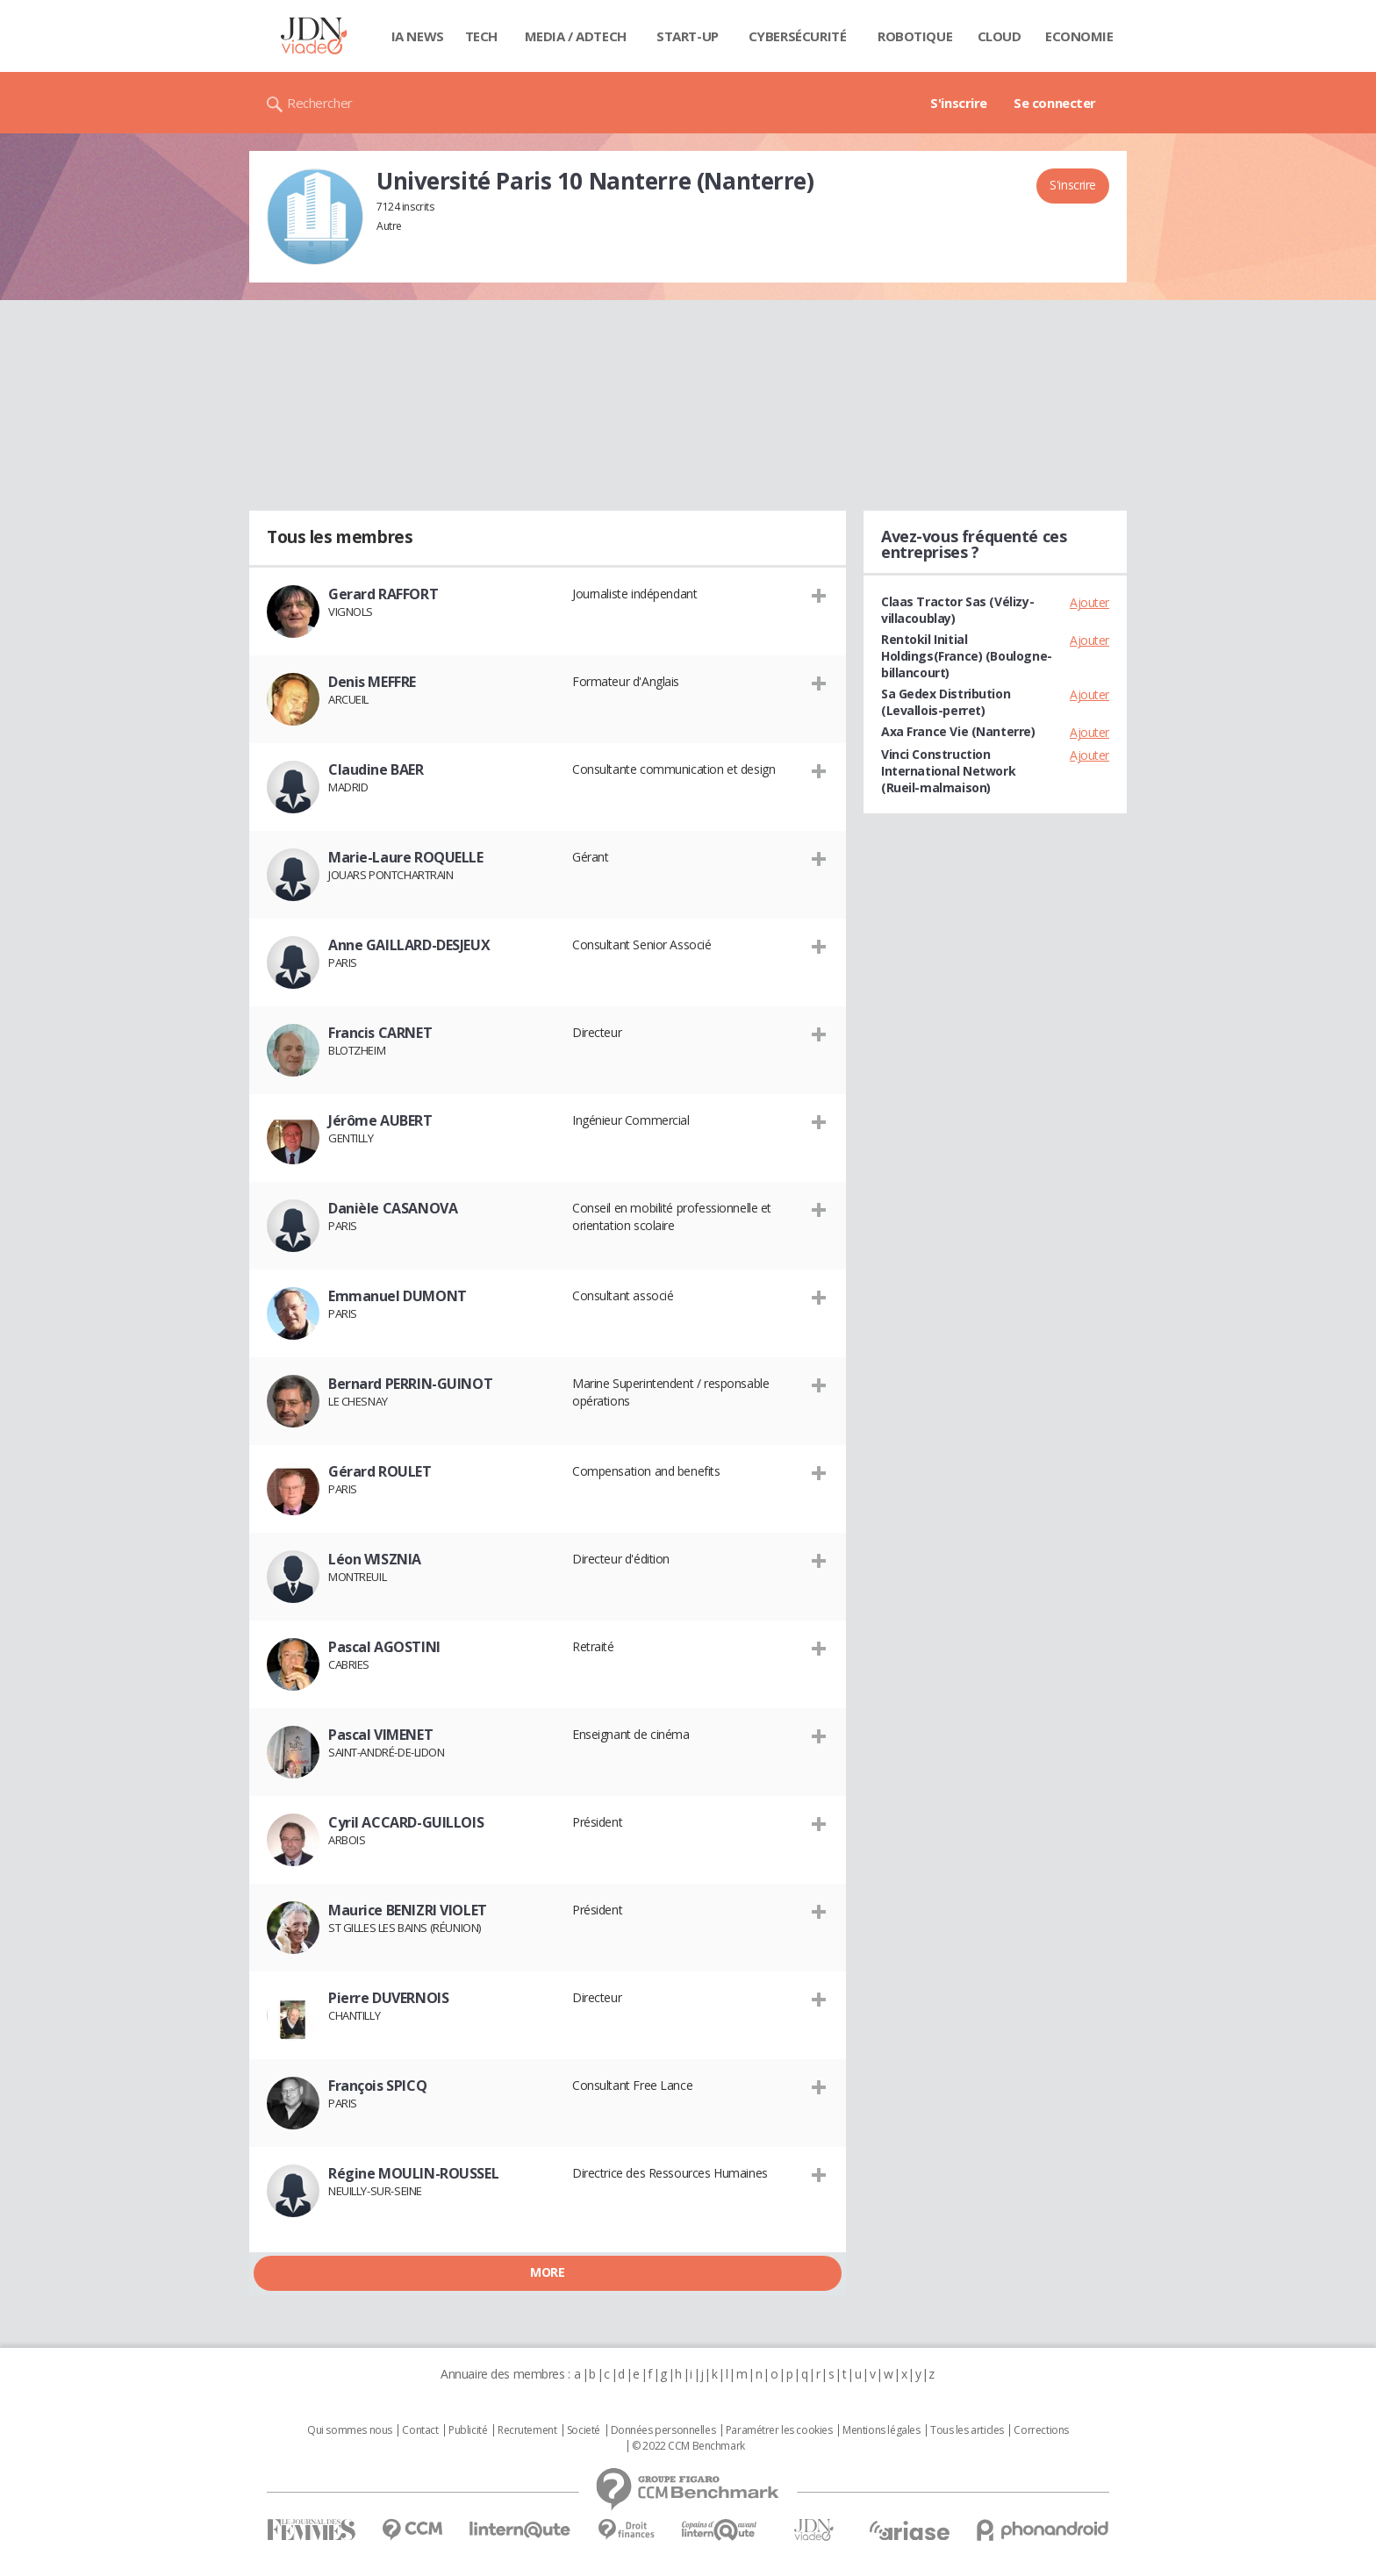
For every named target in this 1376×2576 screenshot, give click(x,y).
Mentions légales (881, 2430)
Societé (583, 2430)
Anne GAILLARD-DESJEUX (409, 945)
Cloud (999, 36)
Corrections (1041, 2430)
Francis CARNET (380, 1032)
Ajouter (1089, 602)
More (547, 2272)
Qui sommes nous (349, 2430)
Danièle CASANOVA (392, 1208)
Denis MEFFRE (372, 681)
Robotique (915, 36)
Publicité (467, 2430)
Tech (481, 36)
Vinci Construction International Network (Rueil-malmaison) (948, 771)
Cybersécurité (798, 36)
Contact (420, 2430)
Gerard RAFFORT (383, 594)
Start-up (687, 36)
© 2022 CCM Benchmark (688, 2446)
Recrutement (527, 2430)
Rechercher (320, 102)
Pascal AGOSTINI (384, 1647)
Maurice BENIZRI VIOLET (407, 1910)
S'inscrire (958, 102)
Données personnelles (663, 2430)
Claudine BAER (376, 769)
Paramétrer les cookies (779, 2430)
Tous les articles (967, 2430)
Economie (1079, 36)
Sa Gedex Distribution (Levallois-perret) (945, 702)
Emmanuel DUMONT (397, 1296)
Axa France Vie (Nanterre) (958, 731)
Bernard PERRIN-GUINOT (410, 1383)
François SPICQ (377, 2085)
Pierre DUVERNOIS (388, 1997)
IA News (417, 36)
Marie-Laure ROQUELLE (406, 857)
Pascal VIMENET (380, 1734)
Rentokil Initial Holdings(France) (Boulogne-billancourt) (966, 656)
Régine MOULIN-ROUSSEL (413, 2173)
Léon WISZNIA (374, 1559)
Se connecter (1055, 102)
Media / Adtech (576, 36)
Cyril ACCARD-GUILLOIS (406, 1822)
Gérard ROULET (380, 1471)
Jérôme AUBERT (380, 1120)
